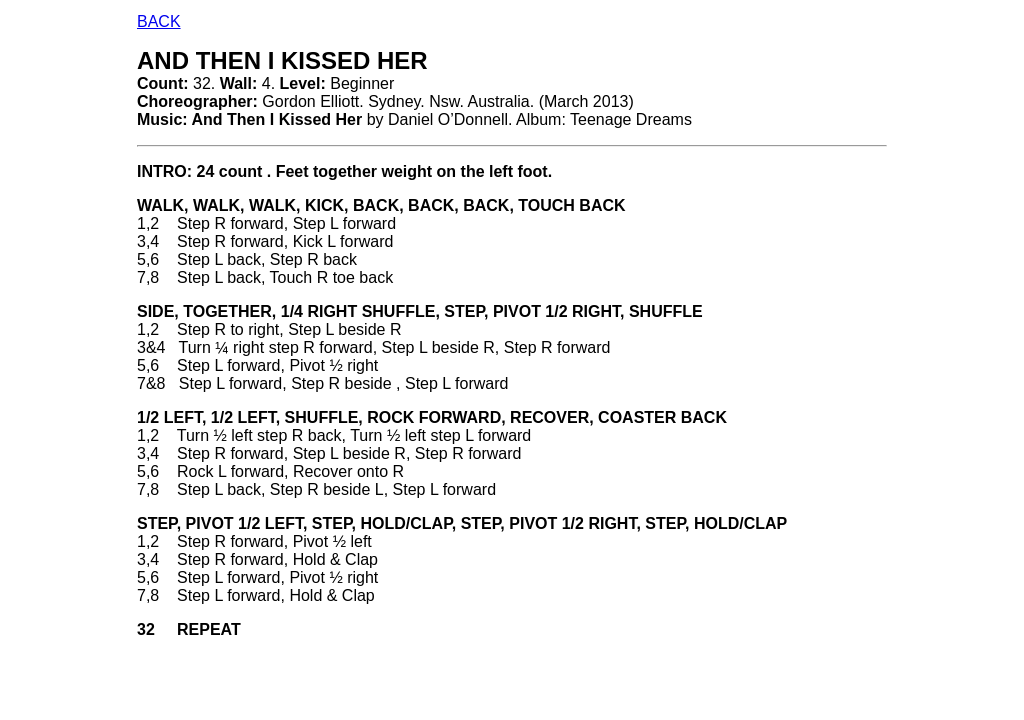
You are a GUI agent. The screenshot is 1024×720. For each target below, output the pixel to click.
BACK (159, 21)
